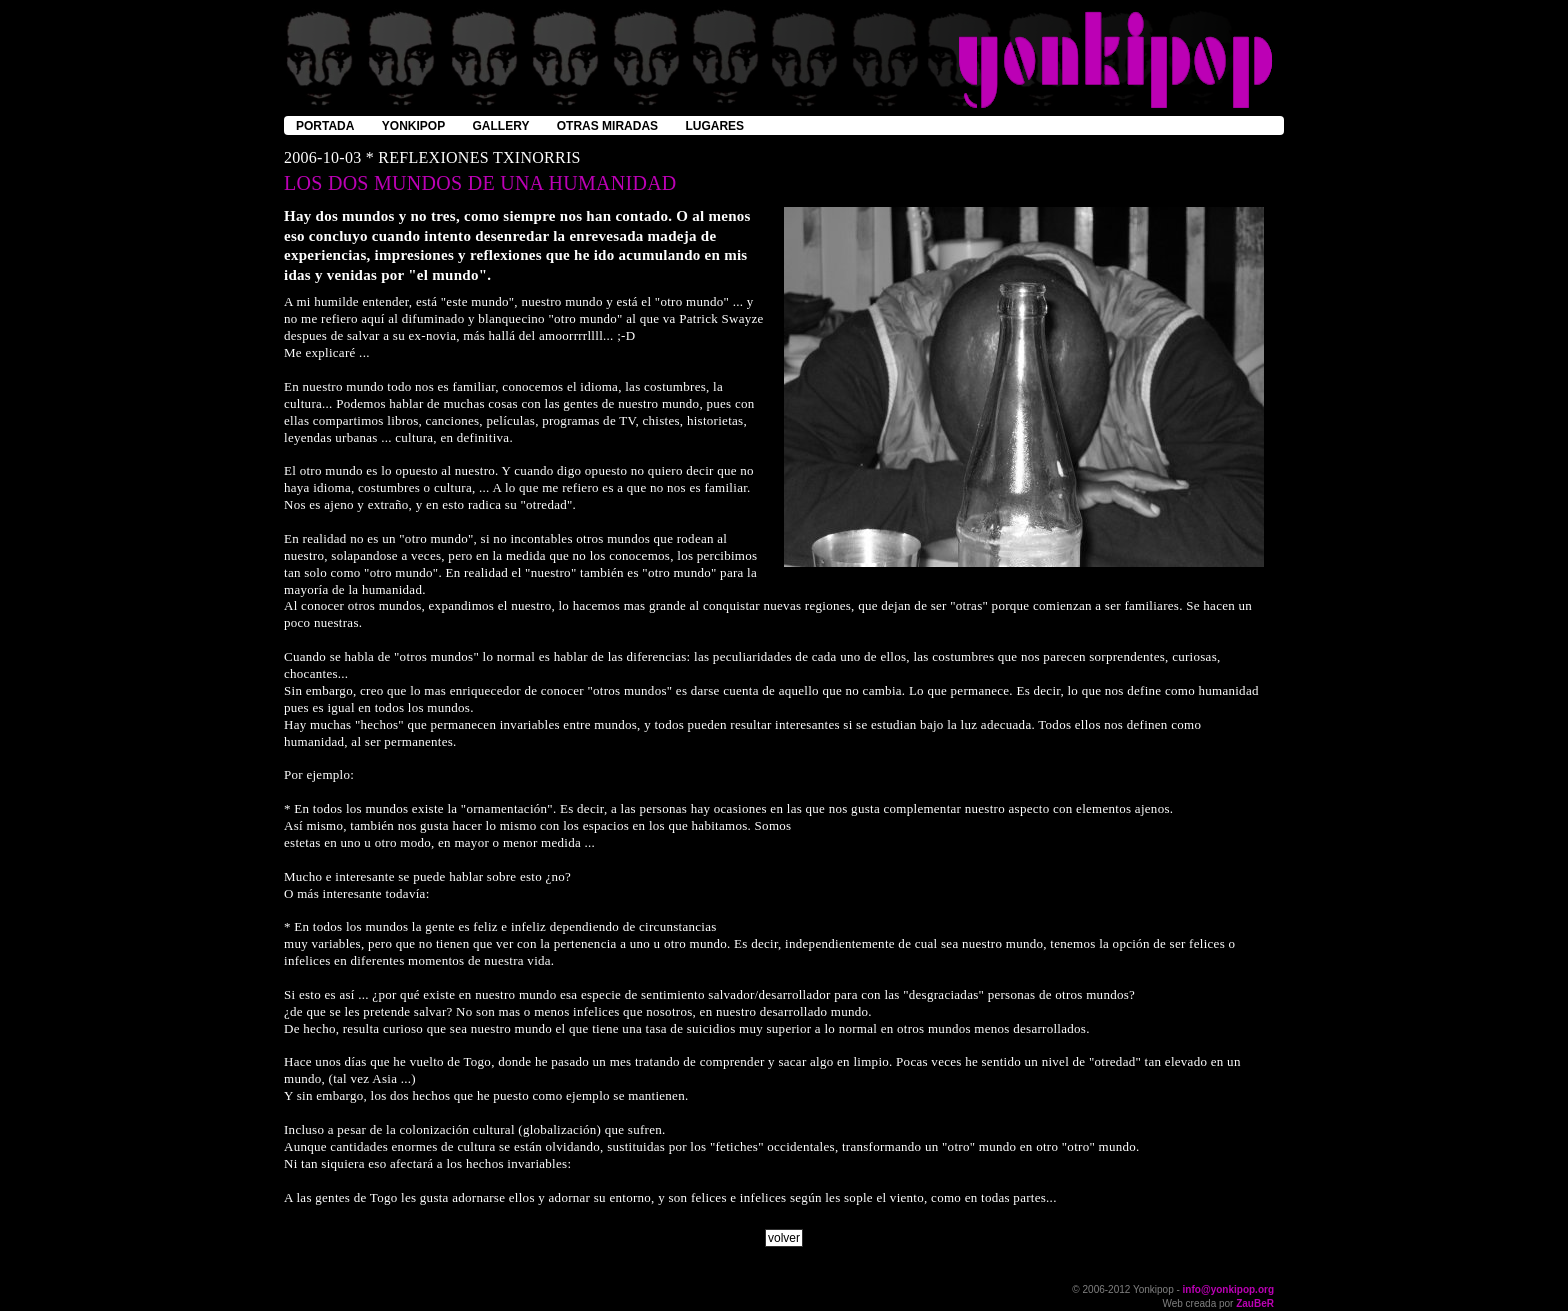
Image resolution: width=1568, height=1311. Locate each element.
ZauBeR (1255, 1303)
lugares (714, 126)
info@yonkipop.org (1228, 1289)
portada (325, 126)
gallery (501, 126)
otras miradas (607, 126)
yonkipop (413, 126)
